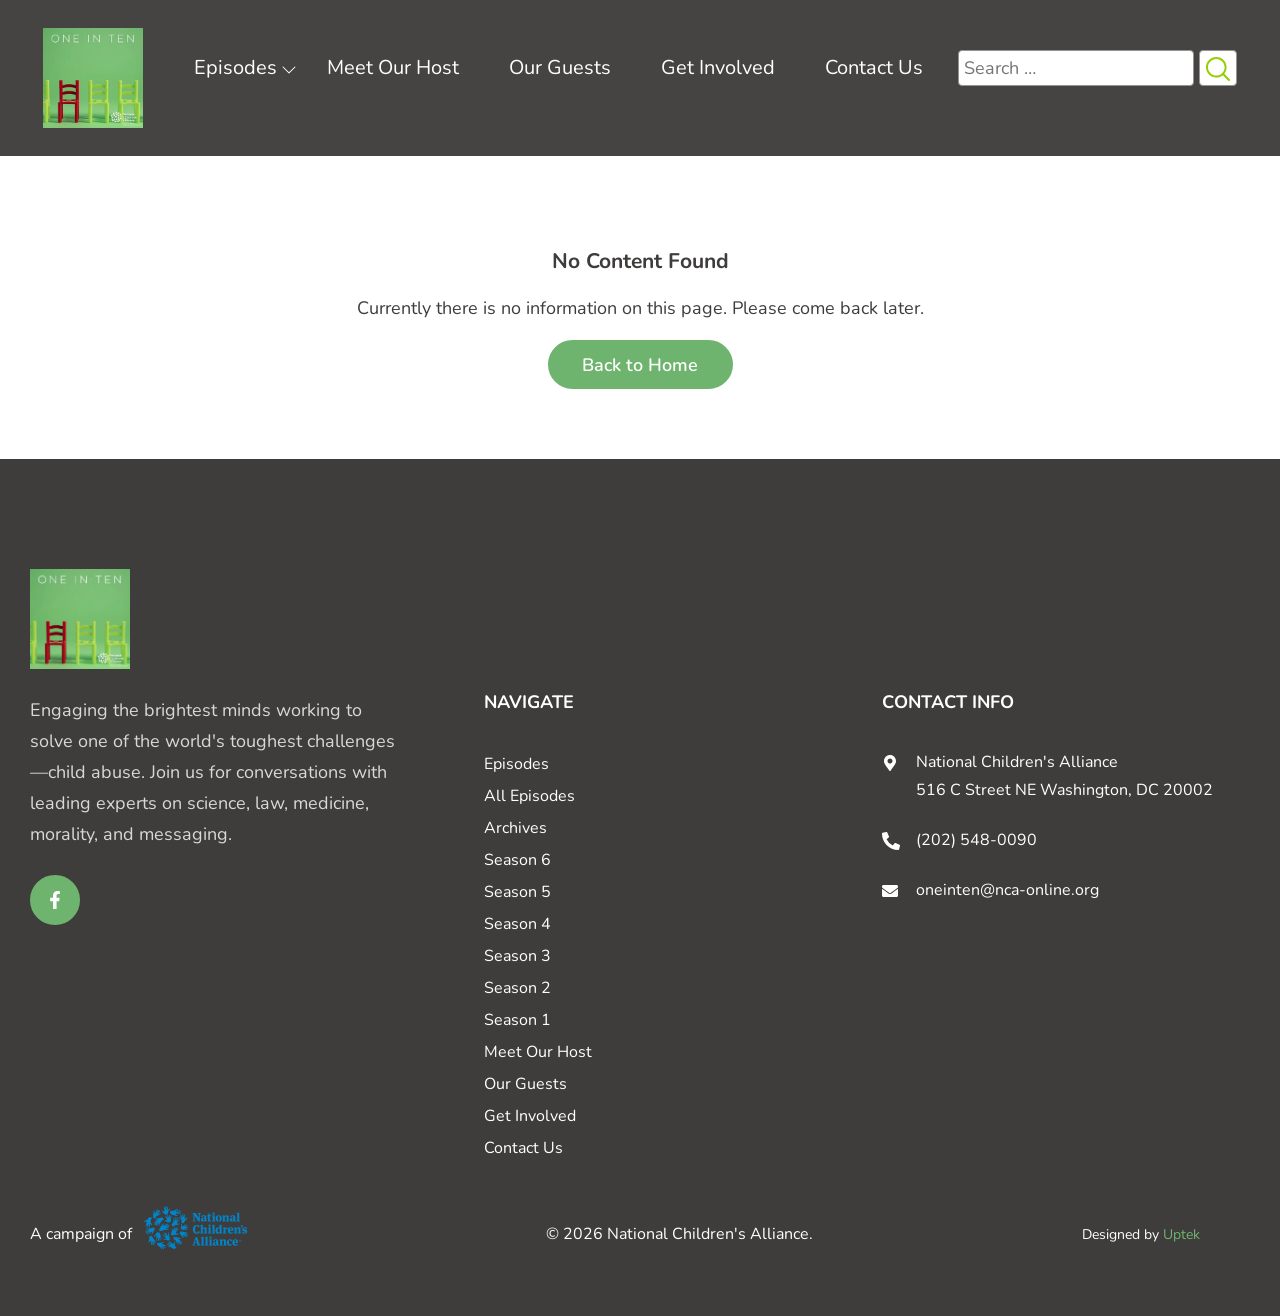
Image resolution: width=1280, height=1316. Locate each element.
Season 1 (517, 1020)
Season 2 (517, 988)
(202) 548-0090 (976, 840)
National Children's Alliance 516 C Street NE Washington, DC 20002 (1064, 776)
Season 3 (517, 956)
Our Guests (560, 67)
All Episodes (529, 796)
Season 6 (517, 860)
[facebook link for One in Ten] (55, 900)
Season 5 (517, 892)
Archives (515, 828)
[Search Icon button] (1218, 68)
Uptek (1181, 1234)
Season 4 (517, 924)
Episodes (235, 67)
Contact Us (874, 67)
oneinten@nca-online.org (1007, 890)
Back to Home (640, 365)
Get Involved (718, 67)
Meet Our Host (393, 67)
